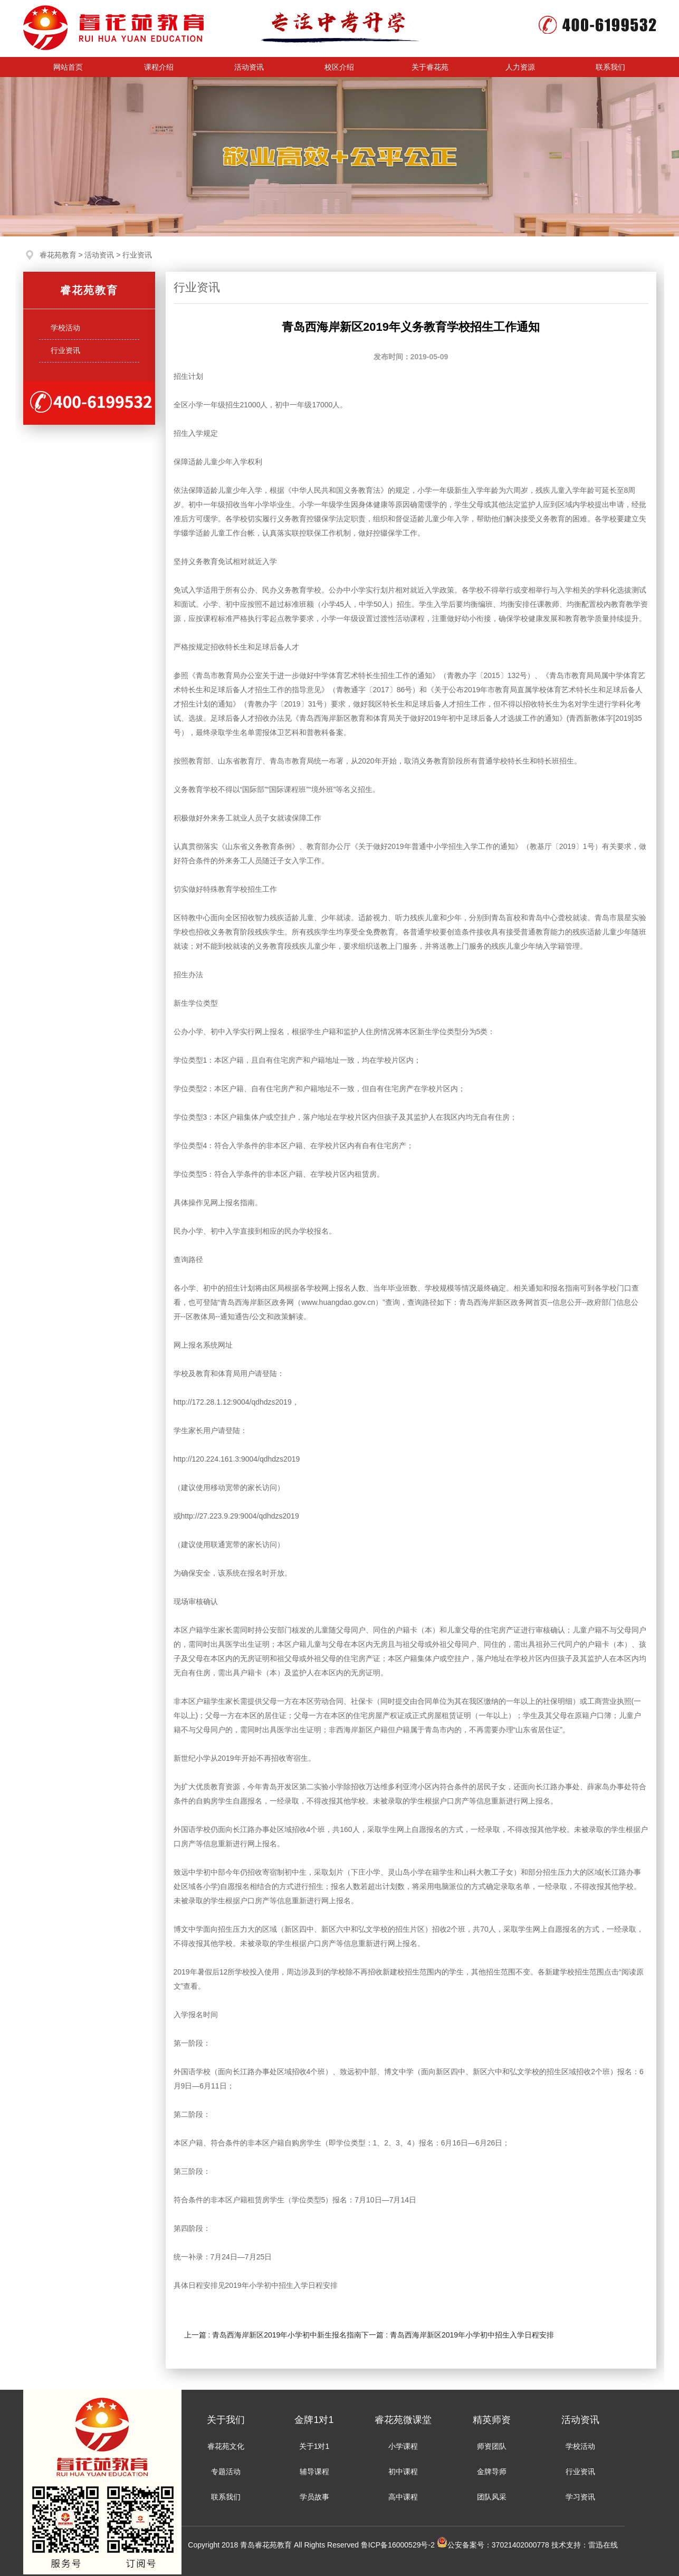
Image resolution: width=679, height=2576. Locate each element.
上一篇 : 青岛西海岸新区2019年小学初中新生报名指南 (273, 2335)
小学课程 (403, 2446)
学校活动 (580, 2446)
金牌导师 (491, 2471)
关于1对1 (314, 2446)
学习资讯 (580, 2497)
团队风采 (491, 2497)
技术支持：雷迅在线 (584, 2545)
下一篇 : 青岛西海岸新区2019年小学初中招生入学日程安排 (457, 2335)
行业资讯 (137, 255)
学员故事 (314, 2497)
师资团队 (491, 2446)
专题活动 (226, 2471)
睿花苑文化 (225, 2446)
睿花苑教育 (58, 255)
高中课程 (403, 2497)
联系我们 (226, 2497)
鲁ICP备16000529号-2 (399, 2545)
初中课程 (403, 2471)
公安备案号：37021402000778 (493, 2545)
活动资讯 (99, 255)
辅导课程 (314, 2471)
